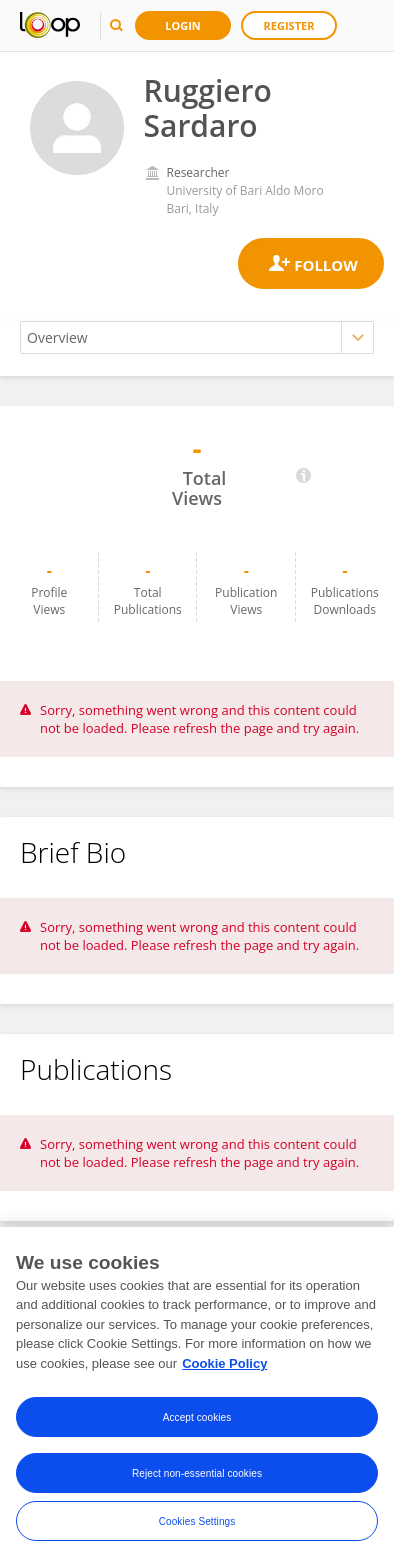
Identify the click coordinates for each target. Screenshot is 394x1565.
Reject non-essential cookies (197, 1489)
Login (183, 25)
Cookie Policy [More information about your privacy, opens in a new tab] (224, 1379)
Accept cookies (197, 1433)
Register (289, 25)
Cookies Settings (197, 1537)
